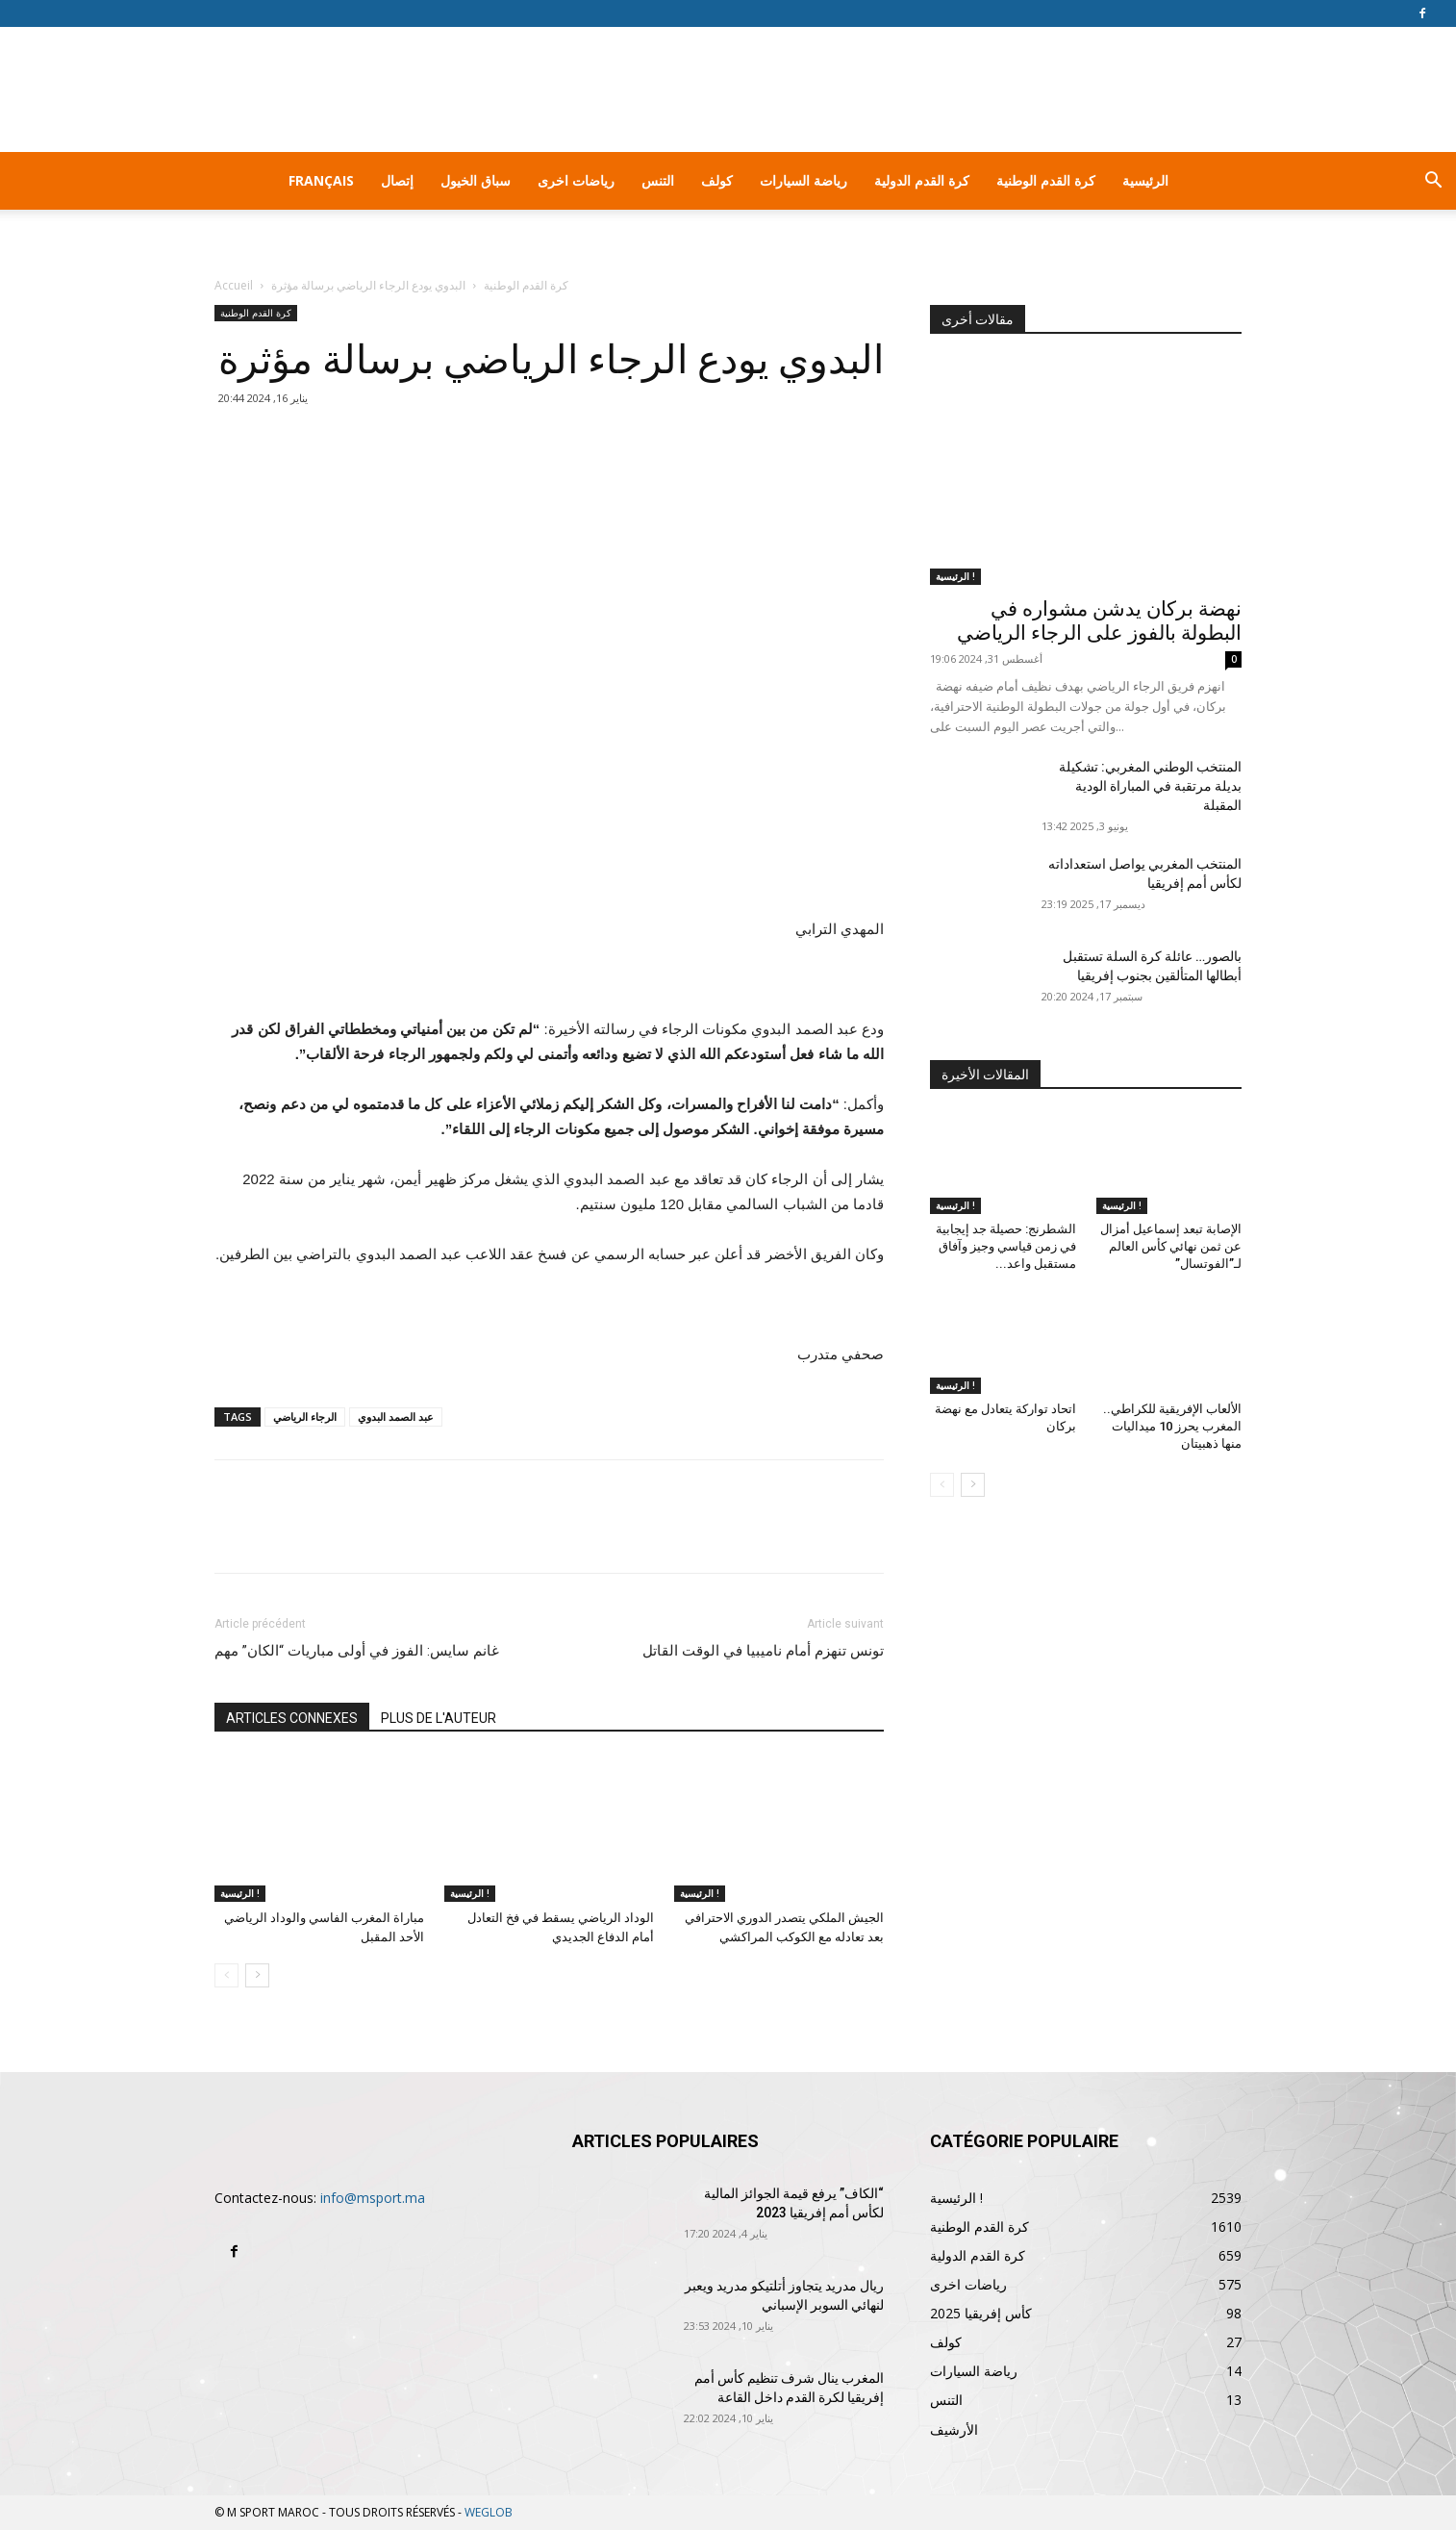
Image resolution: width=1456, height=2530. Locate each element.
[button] (1433, 182)
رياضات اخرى (576, 180)
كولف (717, 180)
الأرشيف (954, 2429)
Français (321, 180)
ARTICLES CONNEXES (292, 1718)
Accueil (233, 285)
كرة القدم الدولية (921, 180)
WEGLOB (488, 2512)
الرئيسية (1145, 180)
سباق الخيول (475, 180)
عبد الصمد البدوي (396, 1416)
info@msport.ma (372, 2197)
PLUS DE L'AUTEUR (438, 1718)
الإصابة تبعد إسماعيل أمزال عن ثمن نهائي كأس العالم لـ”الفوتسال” (1171, 1246)
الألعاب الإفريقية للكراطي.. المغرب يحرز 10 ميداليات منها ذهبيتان (1172, 1426)
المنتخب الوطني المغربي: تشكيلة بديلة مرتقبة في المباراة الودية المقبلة (1150, 786)
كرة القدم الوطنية (1045, 180)
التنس (657, 180)
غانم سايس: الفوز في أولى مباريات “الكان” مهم (356, 1650)
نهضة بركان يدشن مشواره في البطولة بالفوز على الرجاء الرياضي (1099, 621)
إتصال (397, 180)
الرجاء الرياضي (305, 1416)
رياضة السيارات (803, 180)
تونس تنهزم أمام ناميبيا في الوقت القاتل (763, 1650)
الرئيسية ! (240, 1893)
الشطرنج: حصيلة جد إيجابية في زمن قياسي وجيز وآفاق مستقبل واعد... (1006, 1246)
